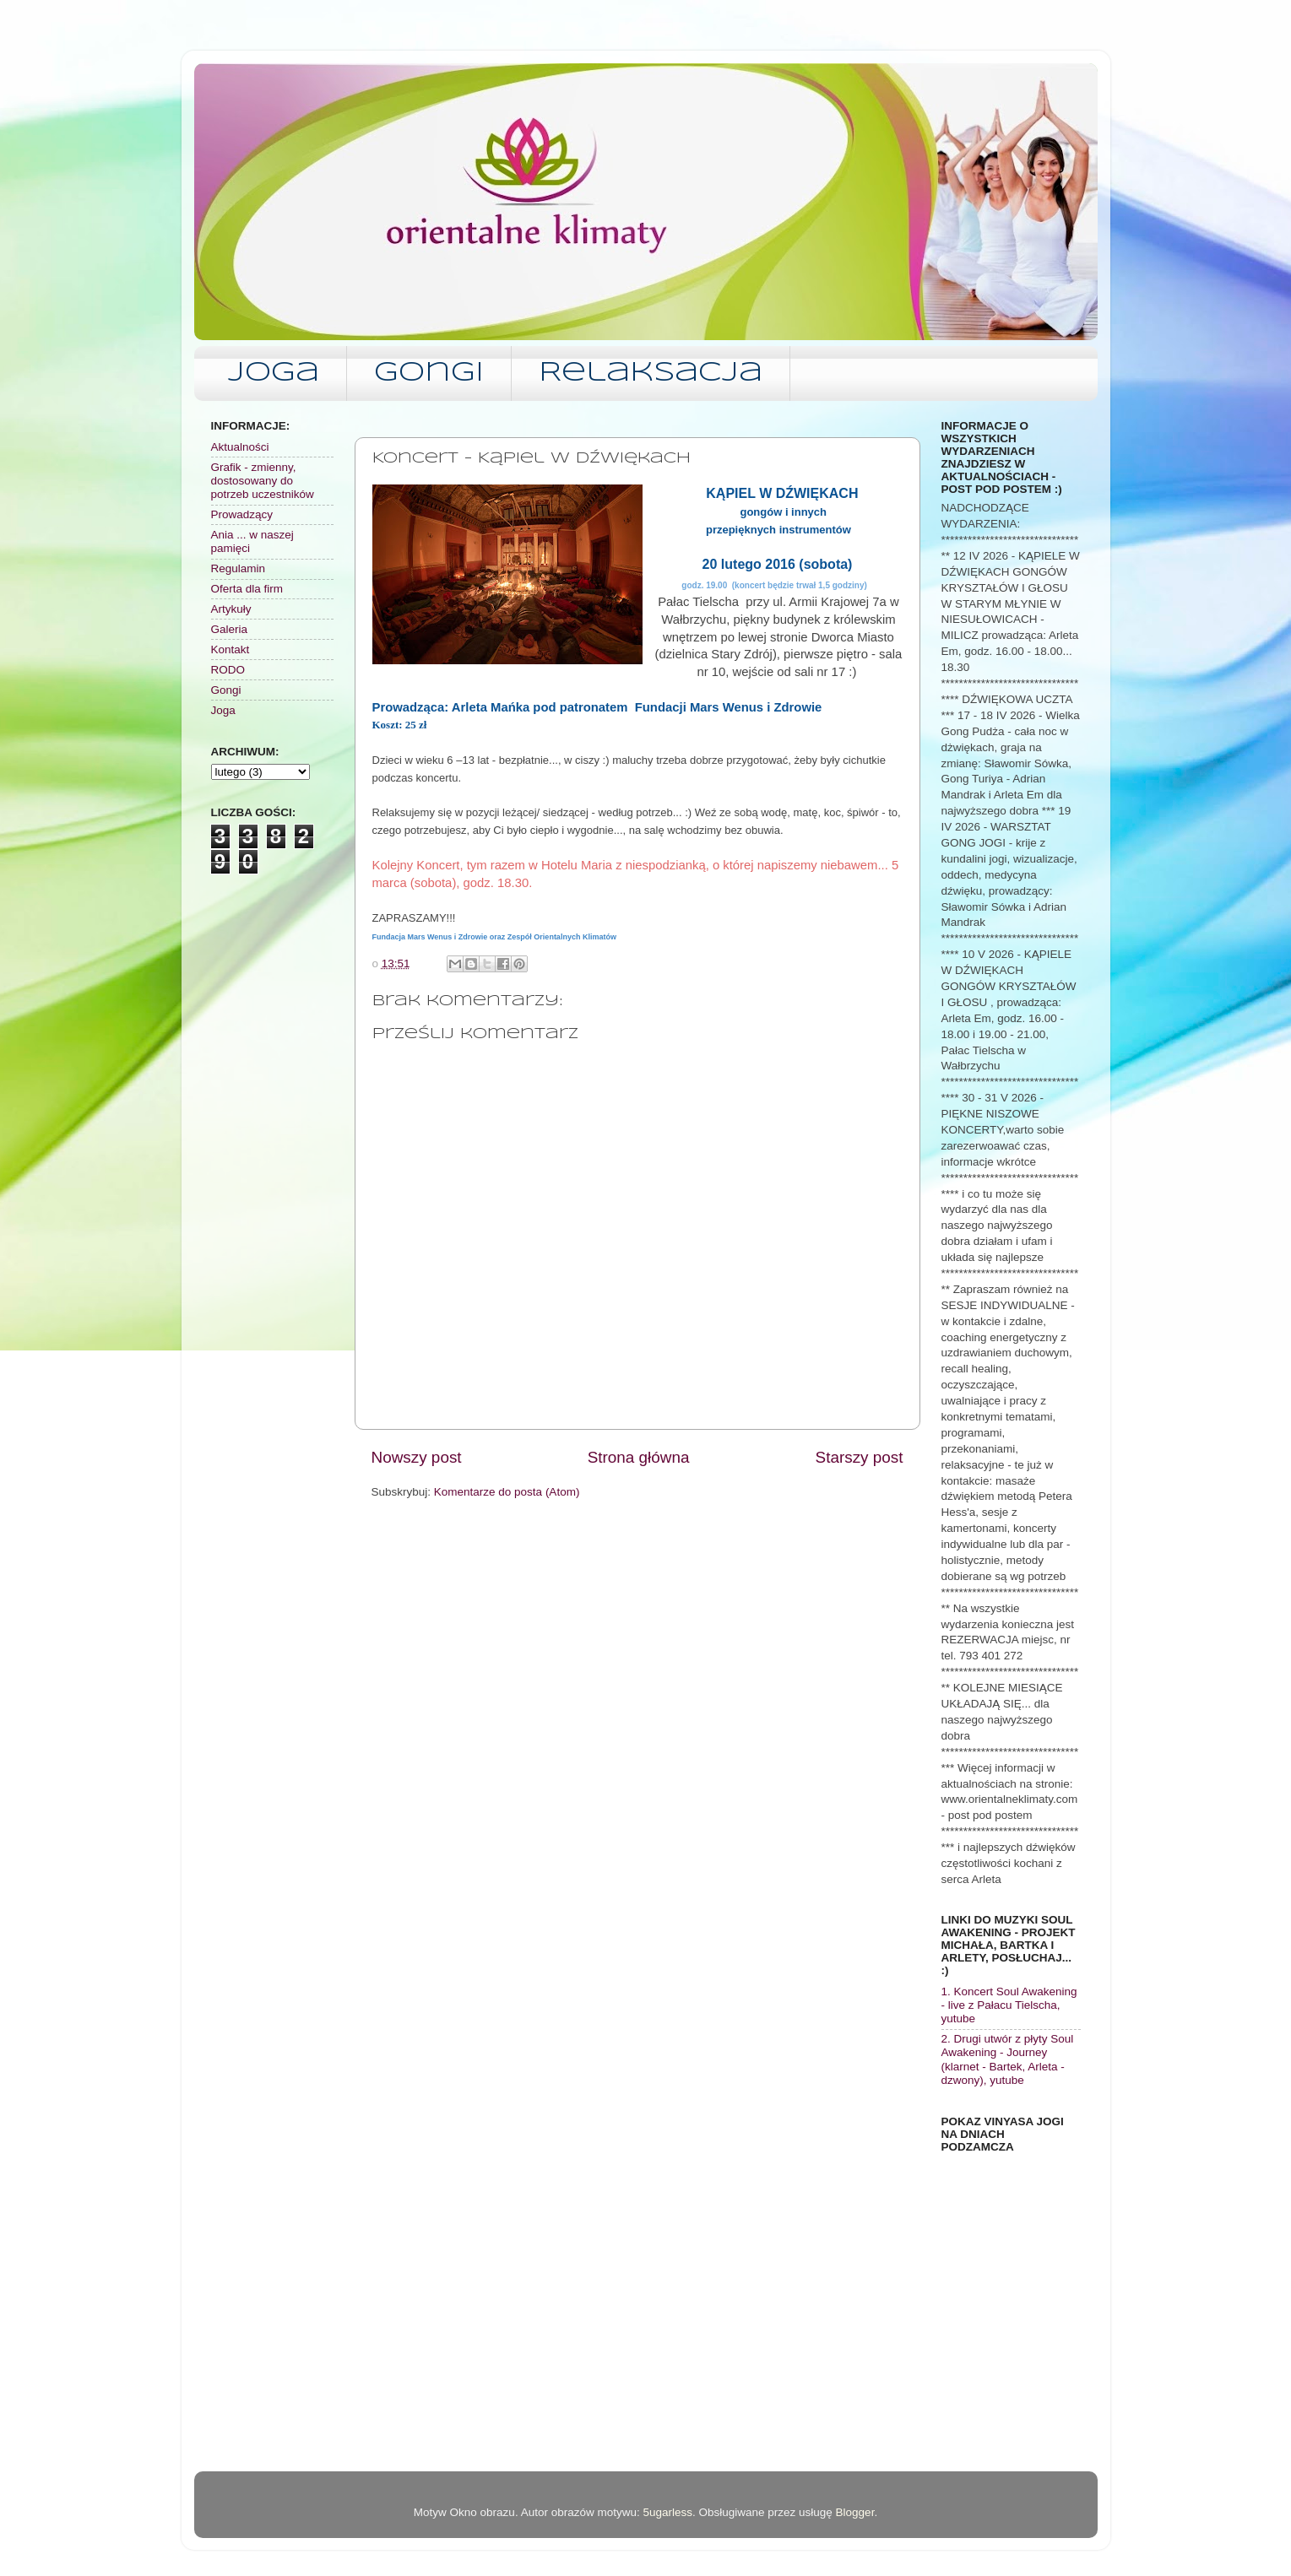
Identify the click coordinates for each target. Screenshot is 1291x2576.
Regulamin (238, 568)
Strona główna (639, 1457)
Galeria (229, 629)
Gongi (429, 373)
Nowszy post (417, 1457)
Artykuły (231, 609)
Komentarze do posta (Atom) (507, 1492)
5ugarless (667, 2512)
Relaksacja (650, 373)
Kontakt (230, 649)
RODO (228, 669)
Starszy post (859, 1457)
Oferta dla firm (247, 588)
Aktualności (240, 447)
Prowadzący (242, 514)
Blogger (855, 2512)
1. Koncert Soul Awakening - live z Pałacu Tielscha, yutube (1009, 2005)
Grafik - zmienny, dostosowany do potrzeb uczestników (262, 481)
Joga (273, 373)
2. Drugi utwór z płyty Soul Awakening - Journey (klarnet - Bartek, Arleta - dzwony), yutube (1007, 2059)
